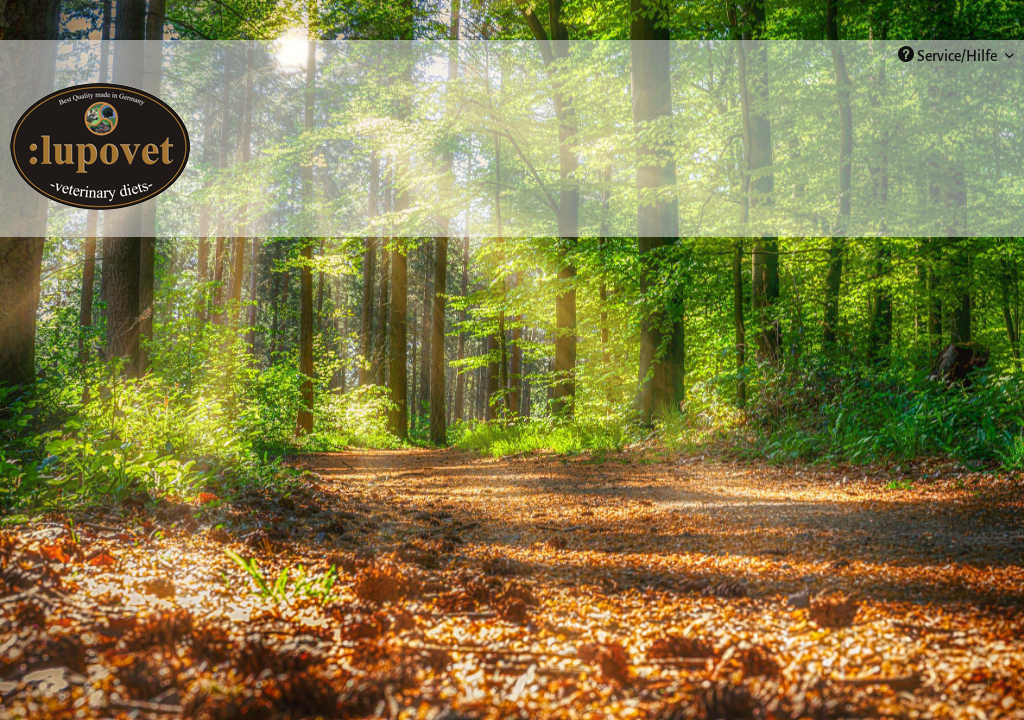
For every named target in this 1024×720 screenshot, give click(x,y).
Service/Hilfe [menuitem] (949, 55)
